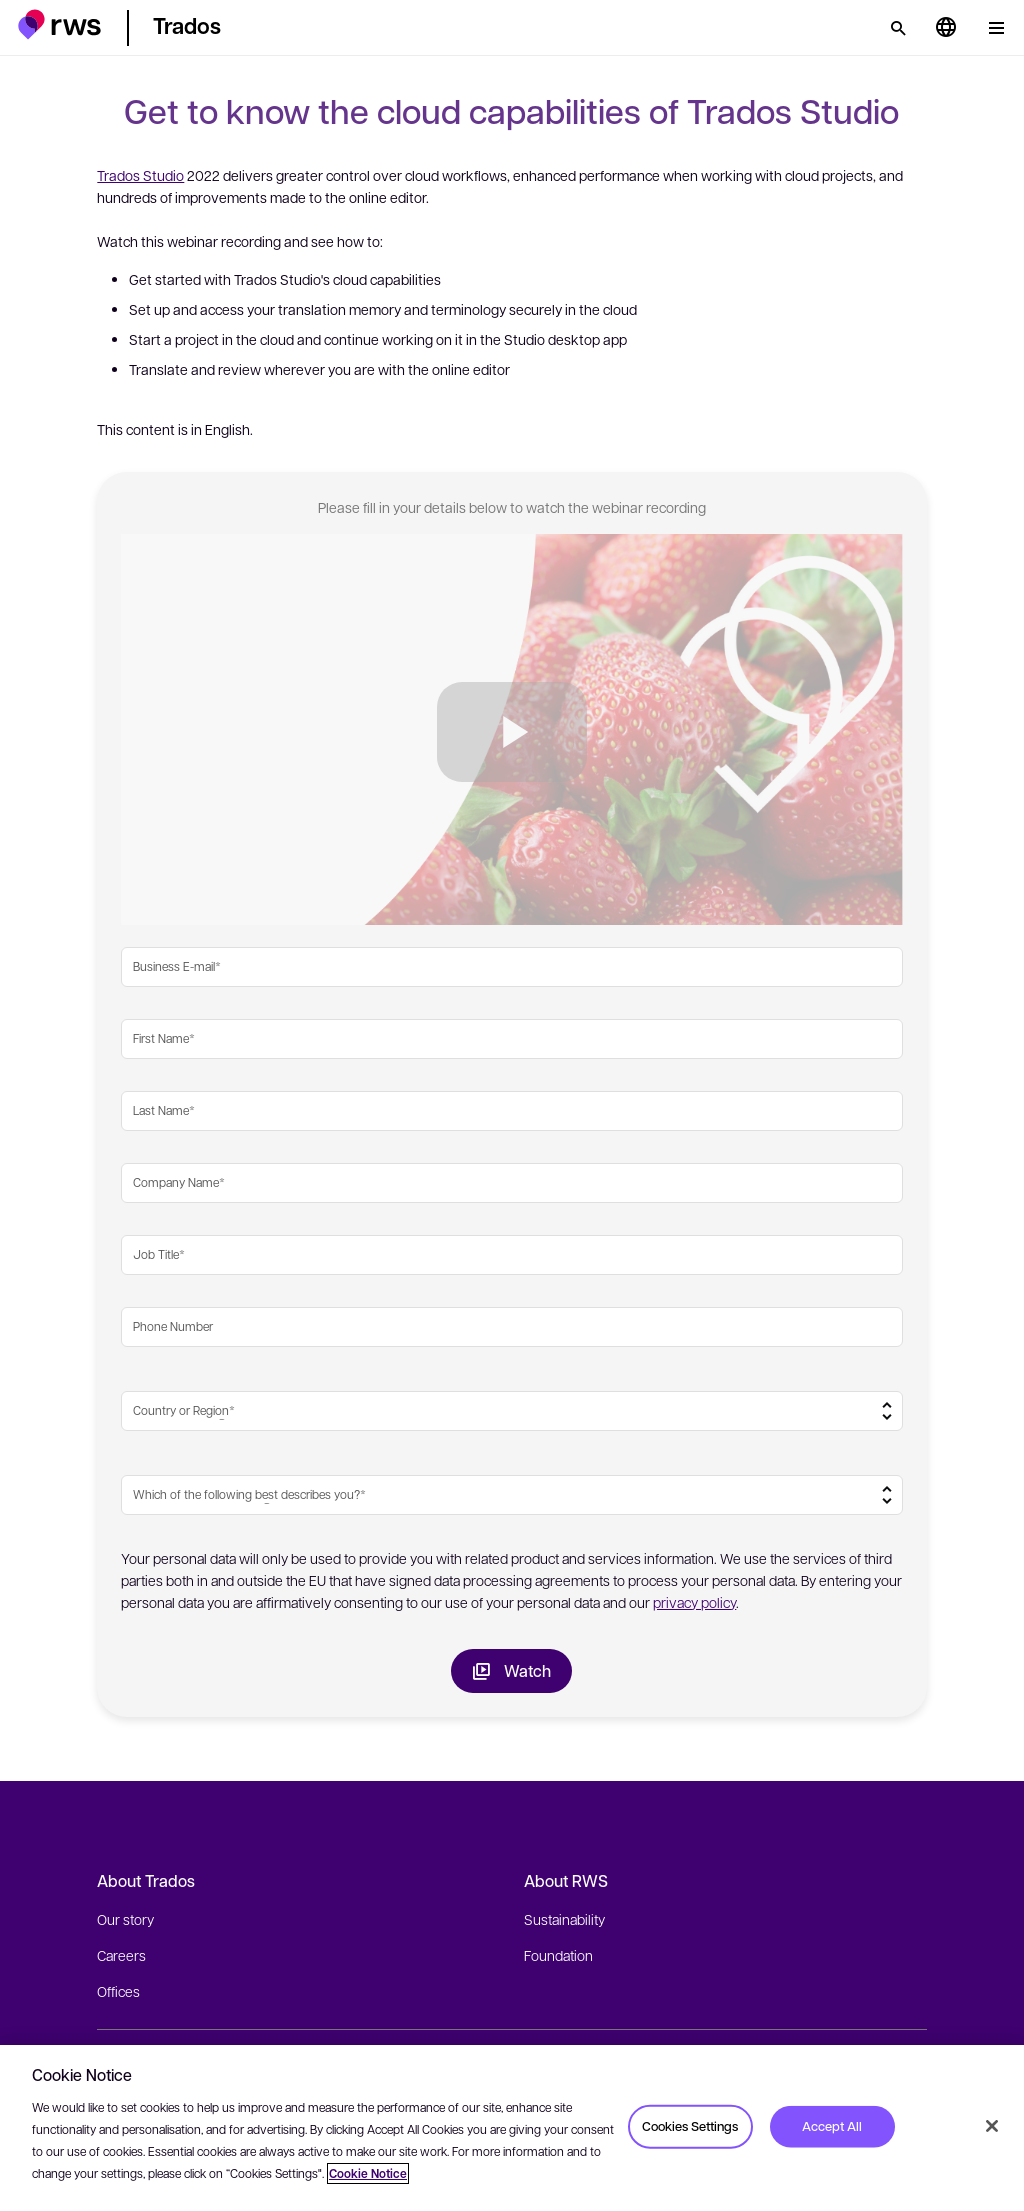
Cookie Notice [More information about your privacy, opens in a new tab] (368, 2173)
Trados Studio (140, 175)
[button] (59, 24)
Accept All (832, 2126)
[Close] (992, 2126)
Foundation (558, 1955)
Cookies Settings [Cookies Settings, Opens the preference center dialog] (690, 2126)
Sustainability (564, 1919)
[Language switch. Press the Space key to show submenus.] (946, 28)
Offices (118, 1991)
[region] (512, 2128)
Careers (121, 1955)
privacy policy (694, 1602)
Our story (125, 1919)
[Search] (898, 28)
